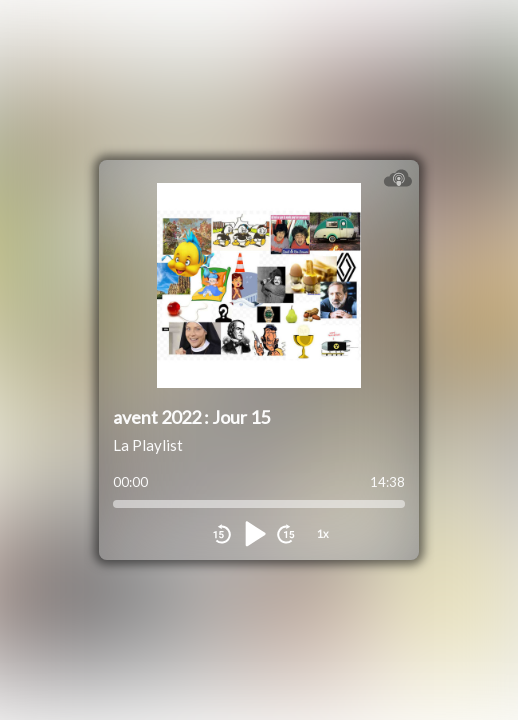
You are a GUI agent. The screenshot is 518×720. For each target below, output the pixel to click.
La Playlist (148, 445)
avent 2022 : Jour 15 (191, 417)
